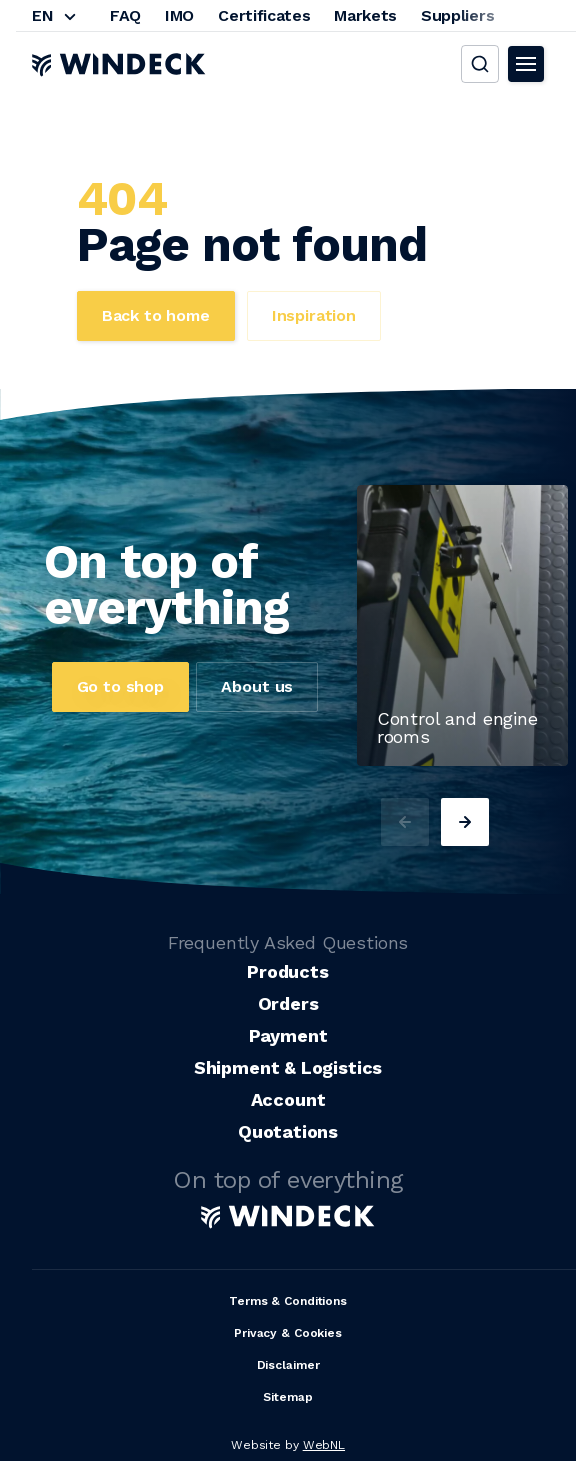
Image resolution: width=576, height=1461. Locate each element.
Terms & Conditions (288, 1301)
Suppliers (457, 15)
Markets (365, 15)
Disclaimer (288, 1365)
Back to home (156, 315)
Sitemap (287, 1397)
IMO (179, 15)
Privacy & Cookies (288, 1333)
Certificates (264, 15)
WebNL (324, 1445)
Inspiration (314, 315)
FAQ (125, 15)
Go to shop (120, 686)
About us (257, 686)
